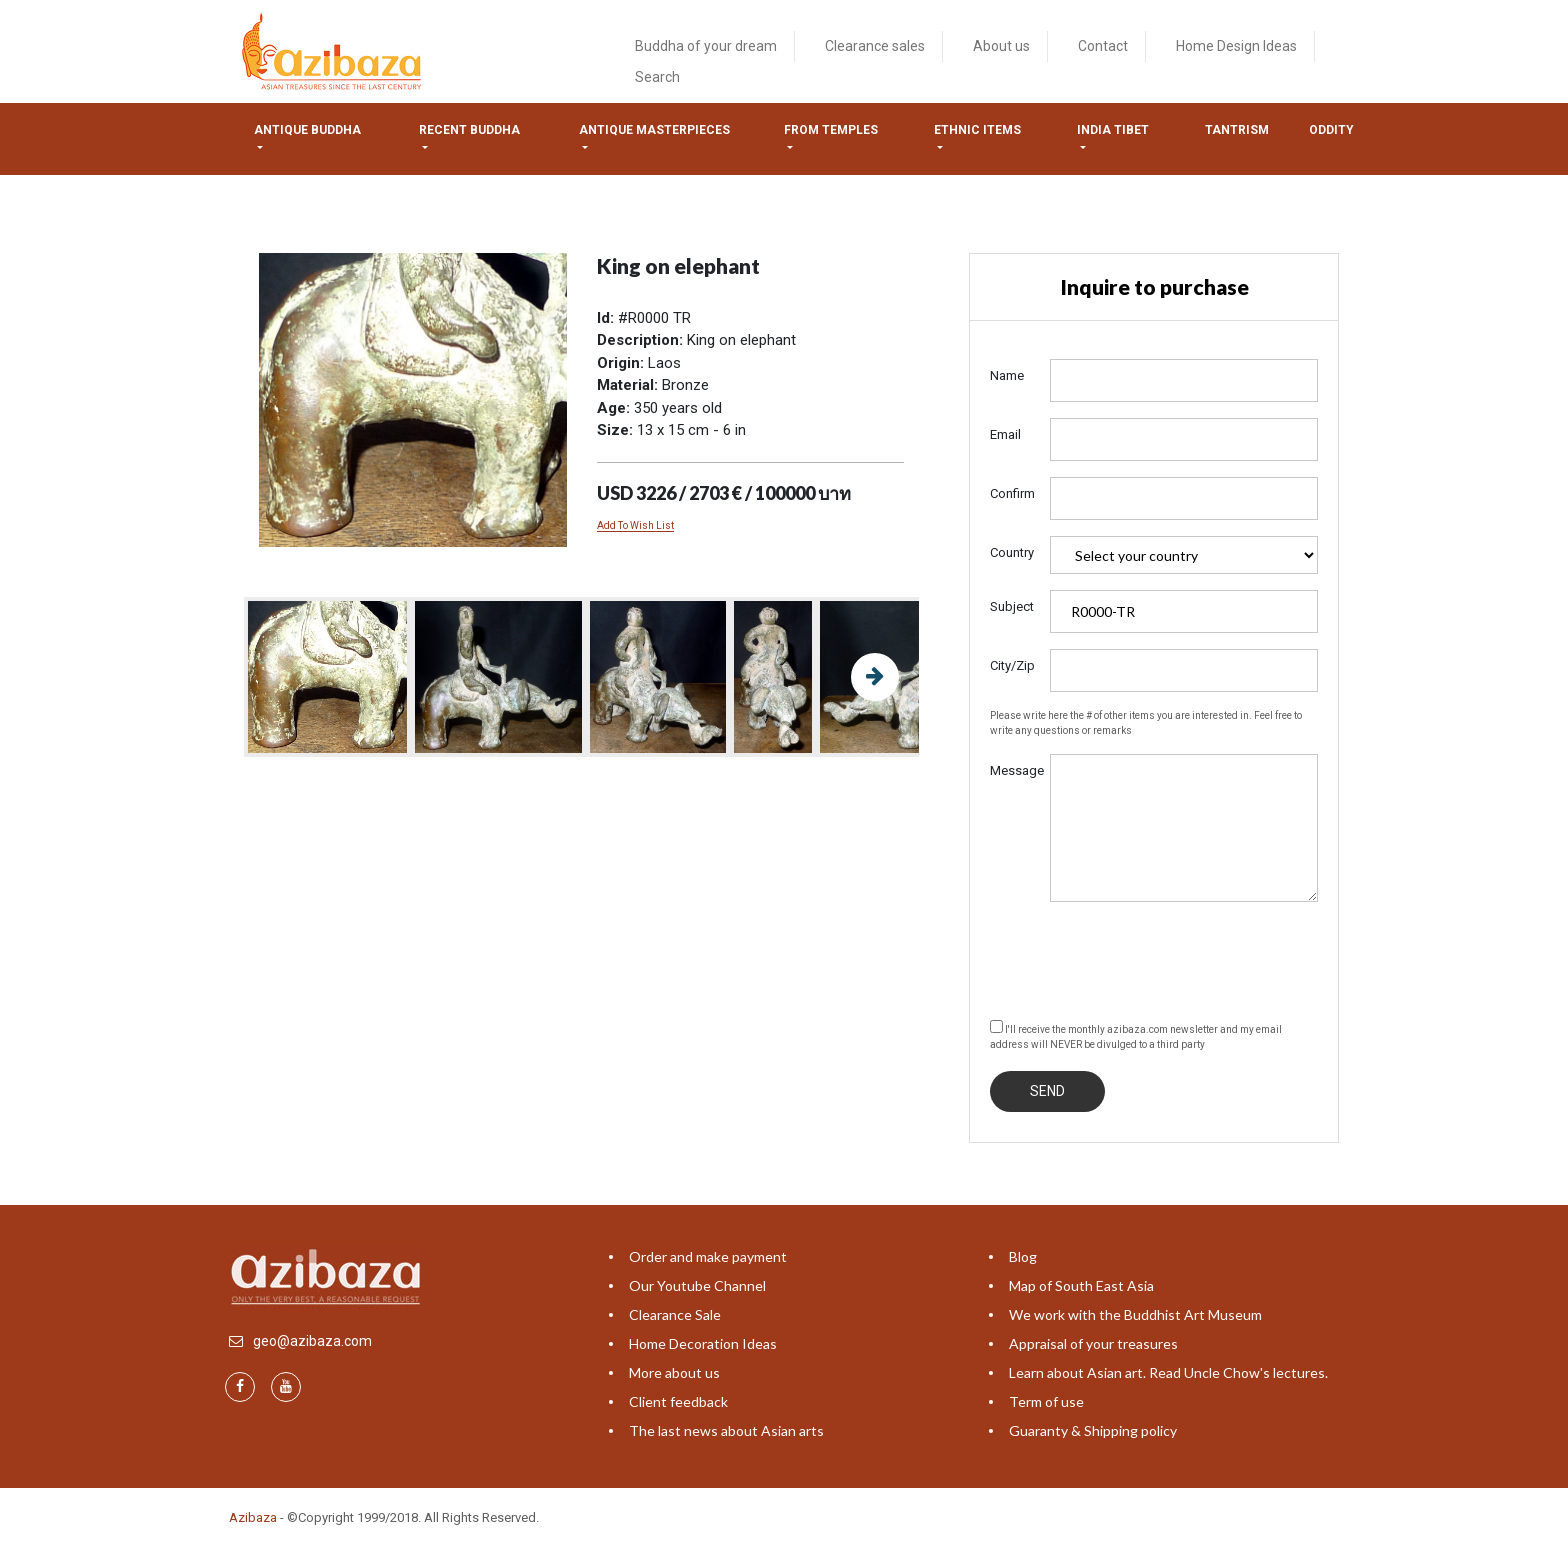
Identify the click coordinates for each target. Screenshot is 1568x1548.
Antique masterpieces (654, 130)
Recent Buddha (469, 130)
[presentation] (1142, 957)
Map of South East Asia (1081, 1285)
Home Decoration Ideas (703, 1343)
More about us (674, 1372)
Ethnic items (977, 130)
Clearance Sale (675, 1314)
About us (1001, 46)
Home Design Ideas (1236, 46)
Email (1005, 434)
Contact (1103, 46)
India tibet (1113, 130)
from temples (831, 130)
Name (1007, 375)
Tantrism (1237, 130)
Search (657, 77)
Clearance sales (875, 46)
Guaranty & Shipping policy (1093, 1430)
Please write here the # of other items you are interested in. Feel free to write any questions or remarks (1146, 723)
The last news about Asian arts (726, 1430)
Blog (1023, 1256)
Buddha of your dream (706, 46)
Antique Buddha (307, 130)
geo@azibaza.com (312, 1341)
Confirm (1012, 493)
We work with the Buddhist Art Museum (1135, 1314)
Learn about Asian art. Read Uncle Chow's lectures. (1168, 1372)
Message (1012, 770)
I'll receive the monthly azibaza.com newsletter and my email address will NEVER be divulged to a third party (1136, 1035)
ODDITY (1331, 130)
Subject (1012, 606)
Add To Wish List (635, 525)
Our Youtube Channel (697, 1285)
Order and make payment (708, 1256)
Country (1012, 552)
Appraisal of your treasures (1093, 1343)
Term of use (1046, 1401)
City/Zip (1012, 665)
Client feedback (678, 1401)
